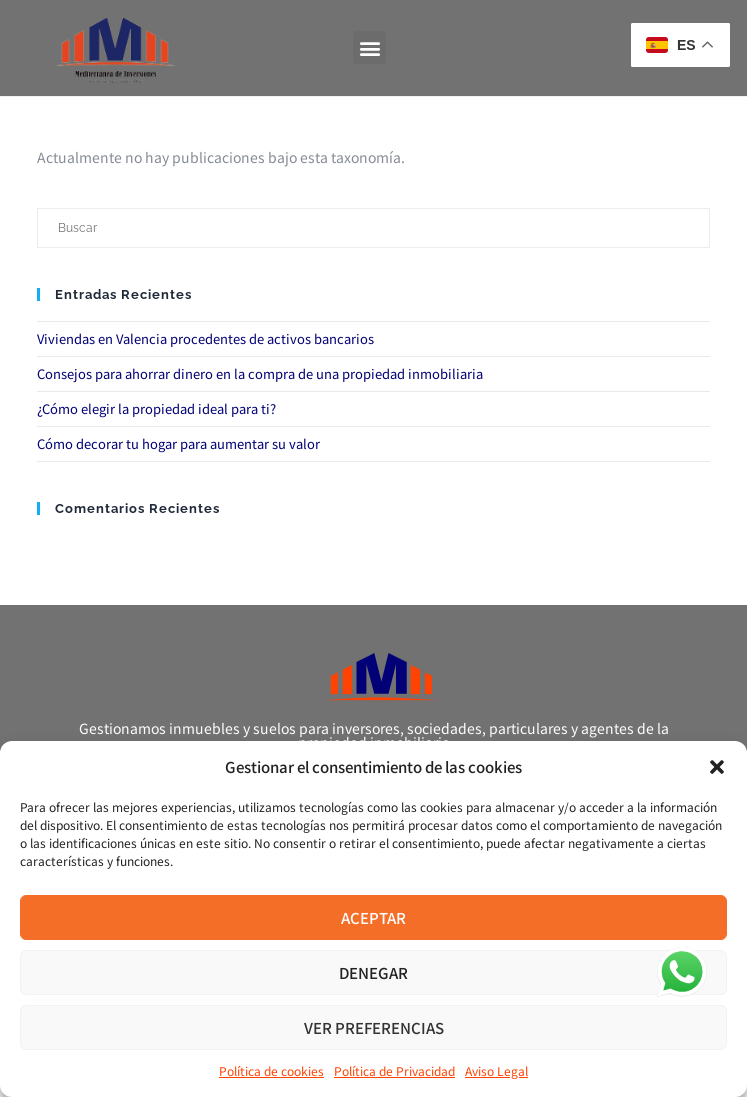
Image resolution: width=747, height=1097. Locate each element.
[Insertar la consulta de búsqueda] (373, 228)
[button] (717, 767)
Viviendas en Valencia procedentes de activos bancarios (205, 338)
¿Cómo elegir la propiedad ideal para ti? (156, 408)
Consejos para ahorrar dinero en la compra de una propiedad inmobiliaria (260, 373)
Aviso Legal (496, 1070)
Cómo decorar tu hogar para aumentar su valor (178, 443)
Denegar (373, 972)
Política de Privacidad (394, 1070)
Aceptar (373, 917)
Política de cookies (271, 1070)
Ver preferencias (374, 1027)
